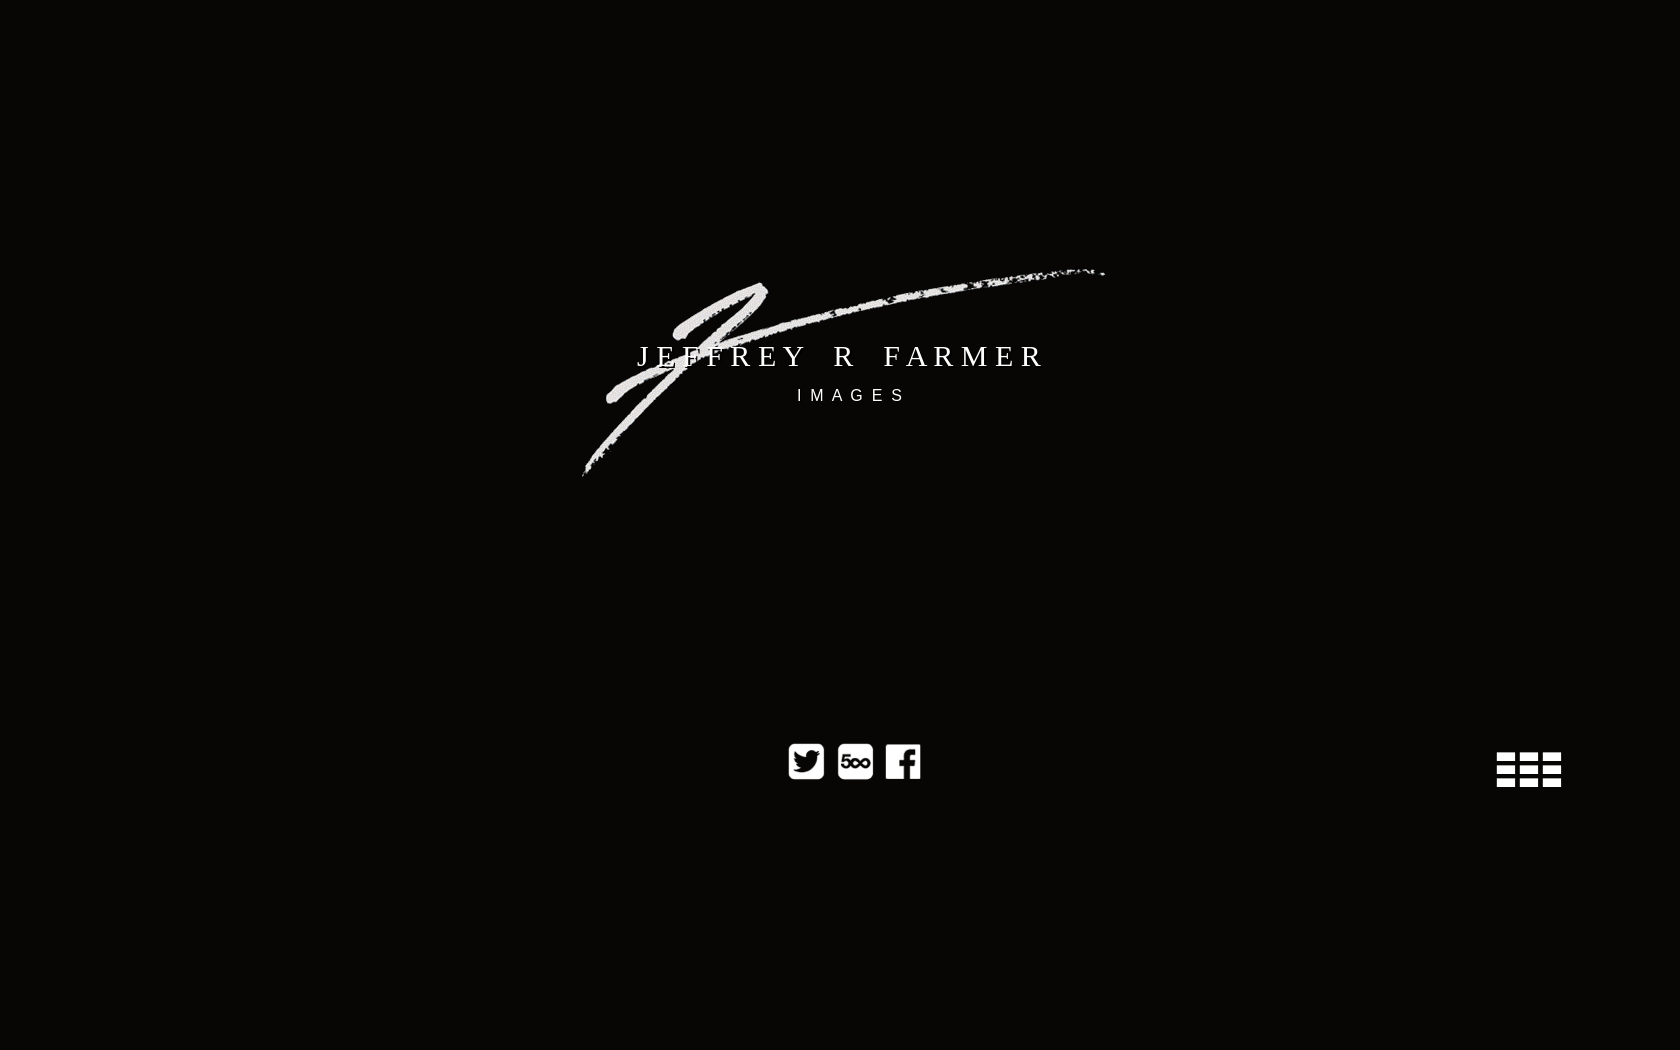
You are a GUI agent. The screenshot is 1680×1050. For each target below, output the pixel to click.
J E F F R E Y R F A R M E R (839, 355)
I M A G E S (849, 395)
